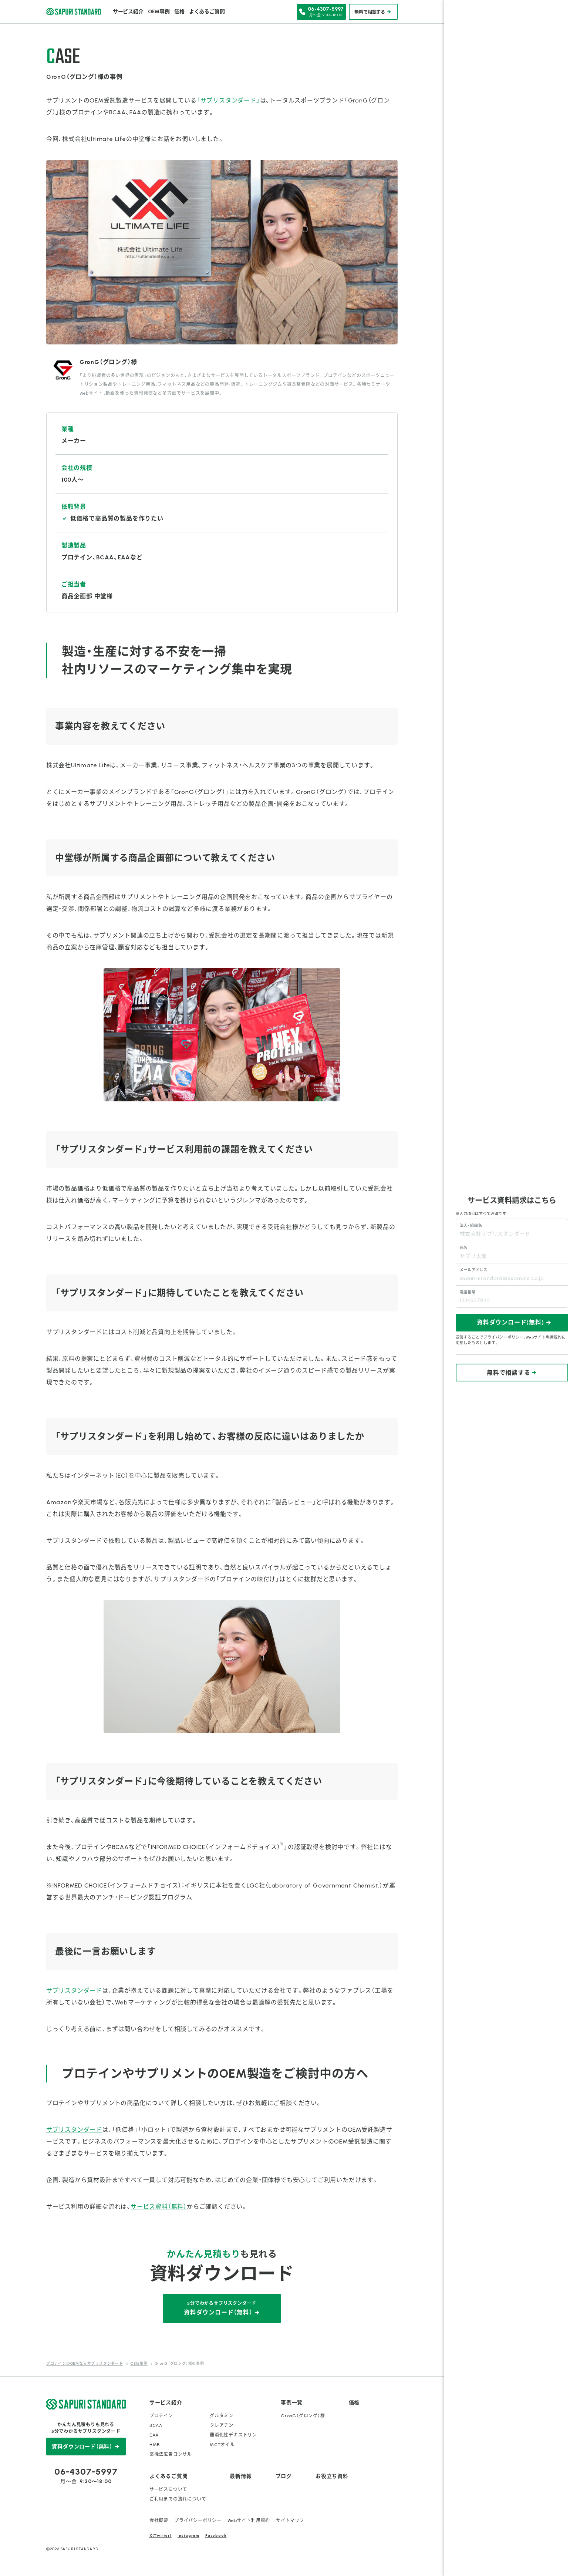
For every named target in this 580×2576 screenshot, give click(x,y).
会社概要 (158, 2520)
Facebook (215, 2535)
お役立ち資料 (332, 2476)
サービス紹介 (128, 12)
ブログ (284, 2476)
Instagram (188, 2535)
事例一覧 (292, 2403)
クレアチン (221, 2425)
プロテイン (161, 2415)
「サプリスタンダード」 (228, 100)
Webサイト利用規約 (248, 2520)
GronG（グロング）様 (303, 2415)
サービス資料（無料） (159, 2206)
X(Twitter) (160, 2535)
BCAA (155, 2425)
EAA (154, 2435)
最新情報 (241, 2476)
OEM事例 (159, 12)
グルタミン (221, 2415)
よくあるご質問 (207, 12)
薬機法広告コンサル (170, 2454)
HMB (154, 2444)
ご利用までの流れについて (177, 2499)
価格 (179, 12)
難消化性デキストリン (233, 2435)
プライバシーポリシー (198, 2520)
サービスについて (168, 2489)
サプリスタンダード (74, 1990)
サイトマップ (290, 2520)
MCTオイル (222, 2444)
